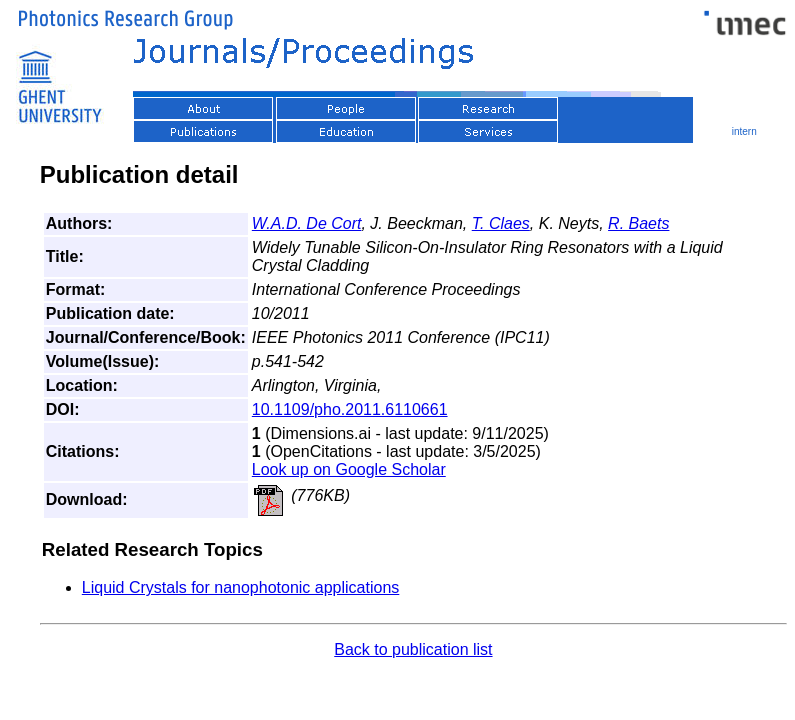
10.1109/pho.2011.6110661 (350, 409)
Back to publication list (413, 649)
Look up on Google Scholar (349, 469)
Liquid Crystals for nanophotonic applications (241, 587)
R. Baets (638, 223)
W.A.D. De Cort (307, 223)
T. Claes (501, 223)
